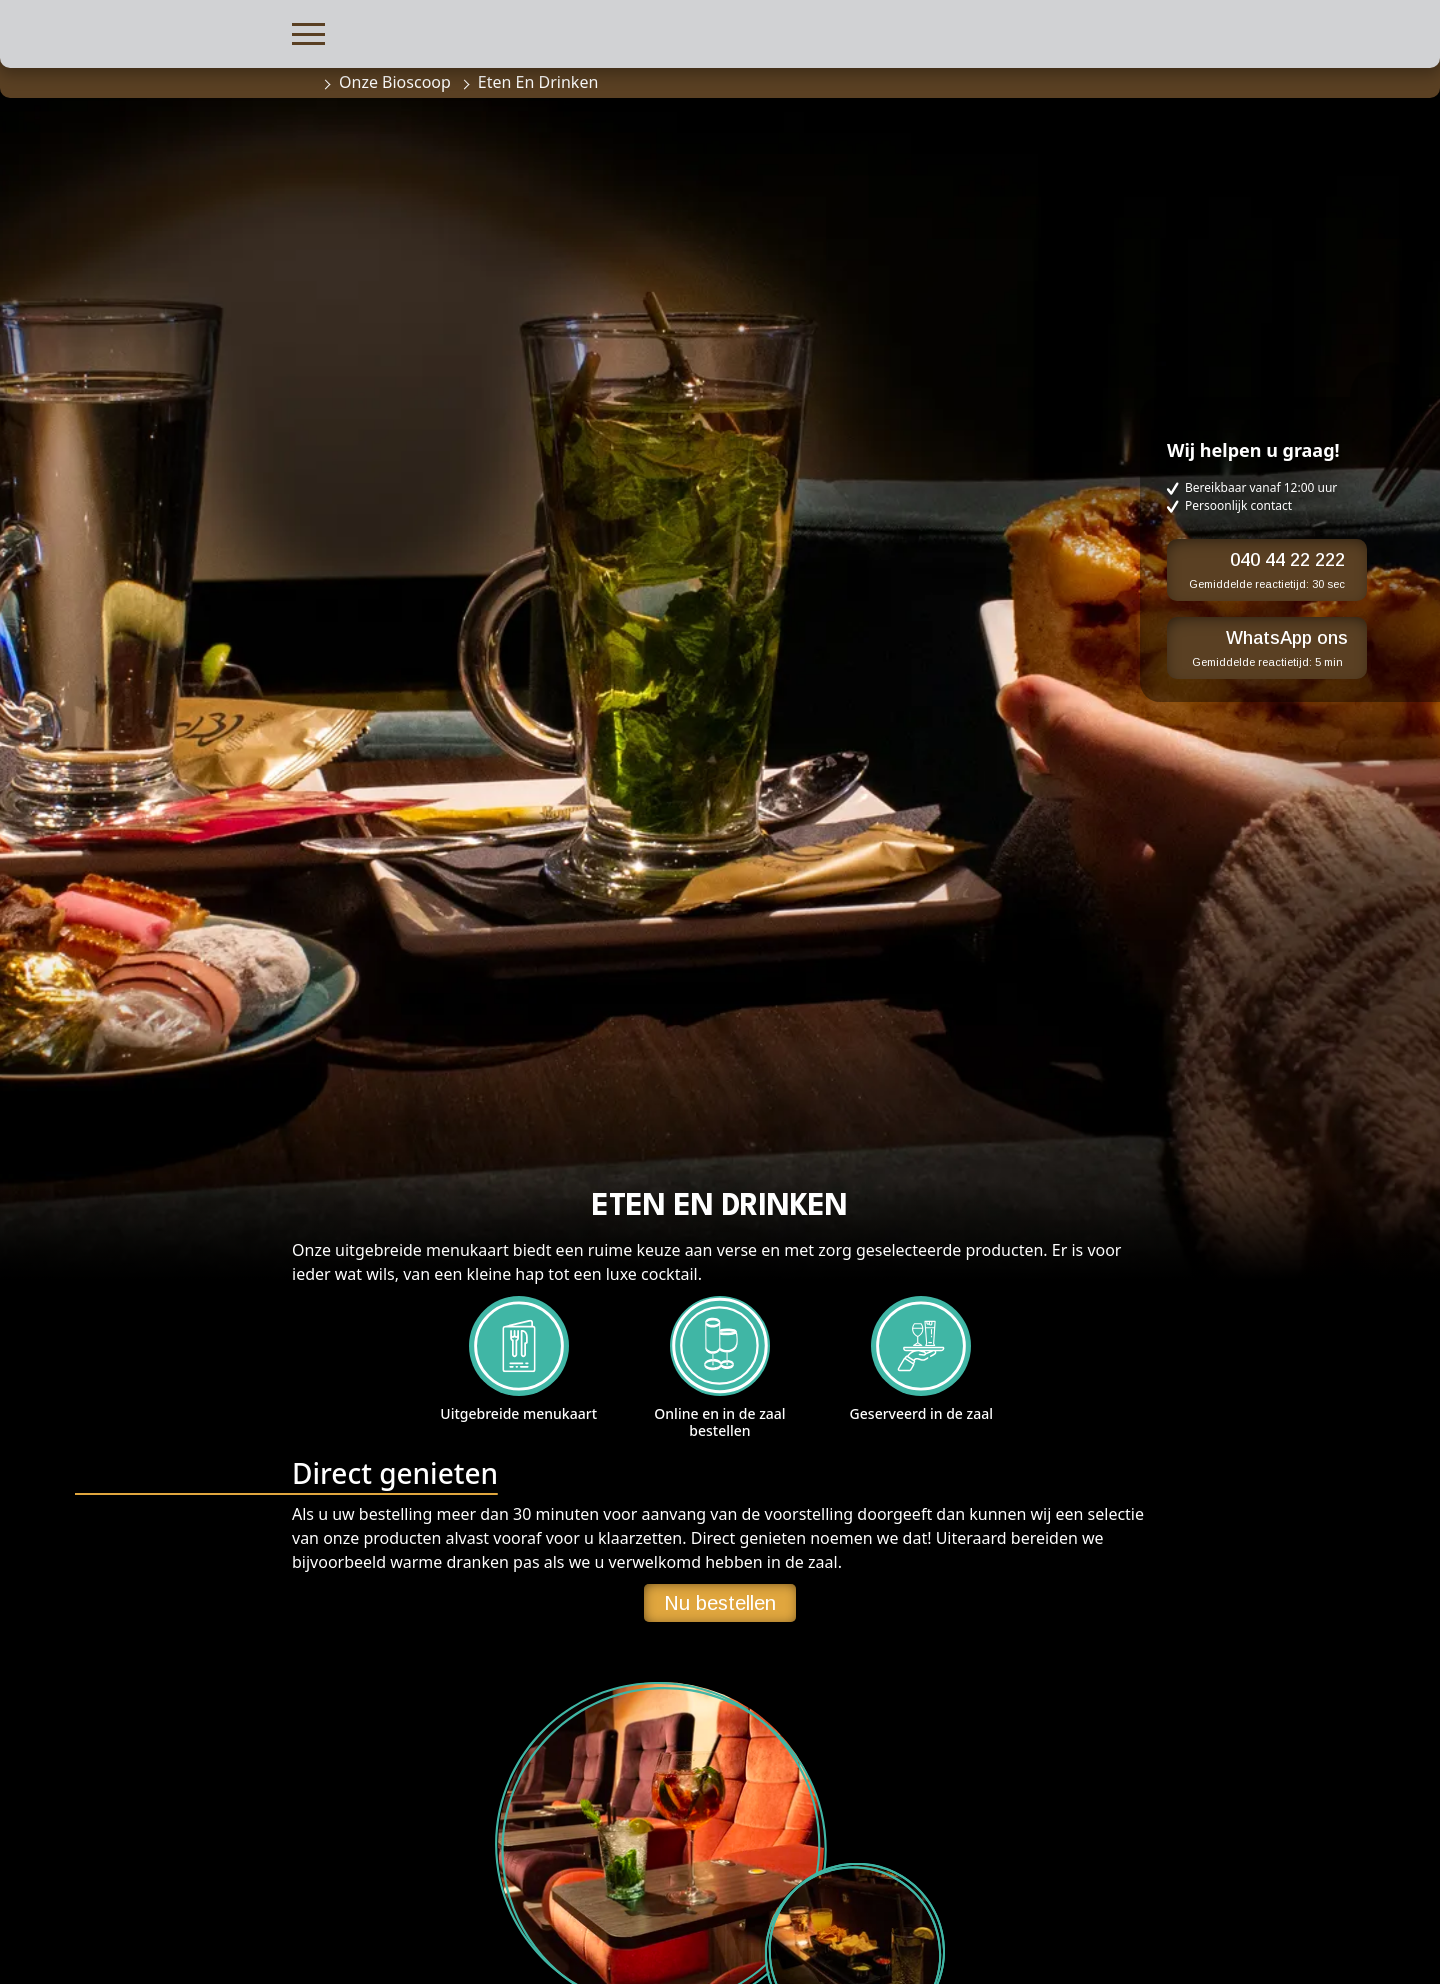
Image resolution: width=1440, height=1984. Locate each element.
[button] (308, 31)
